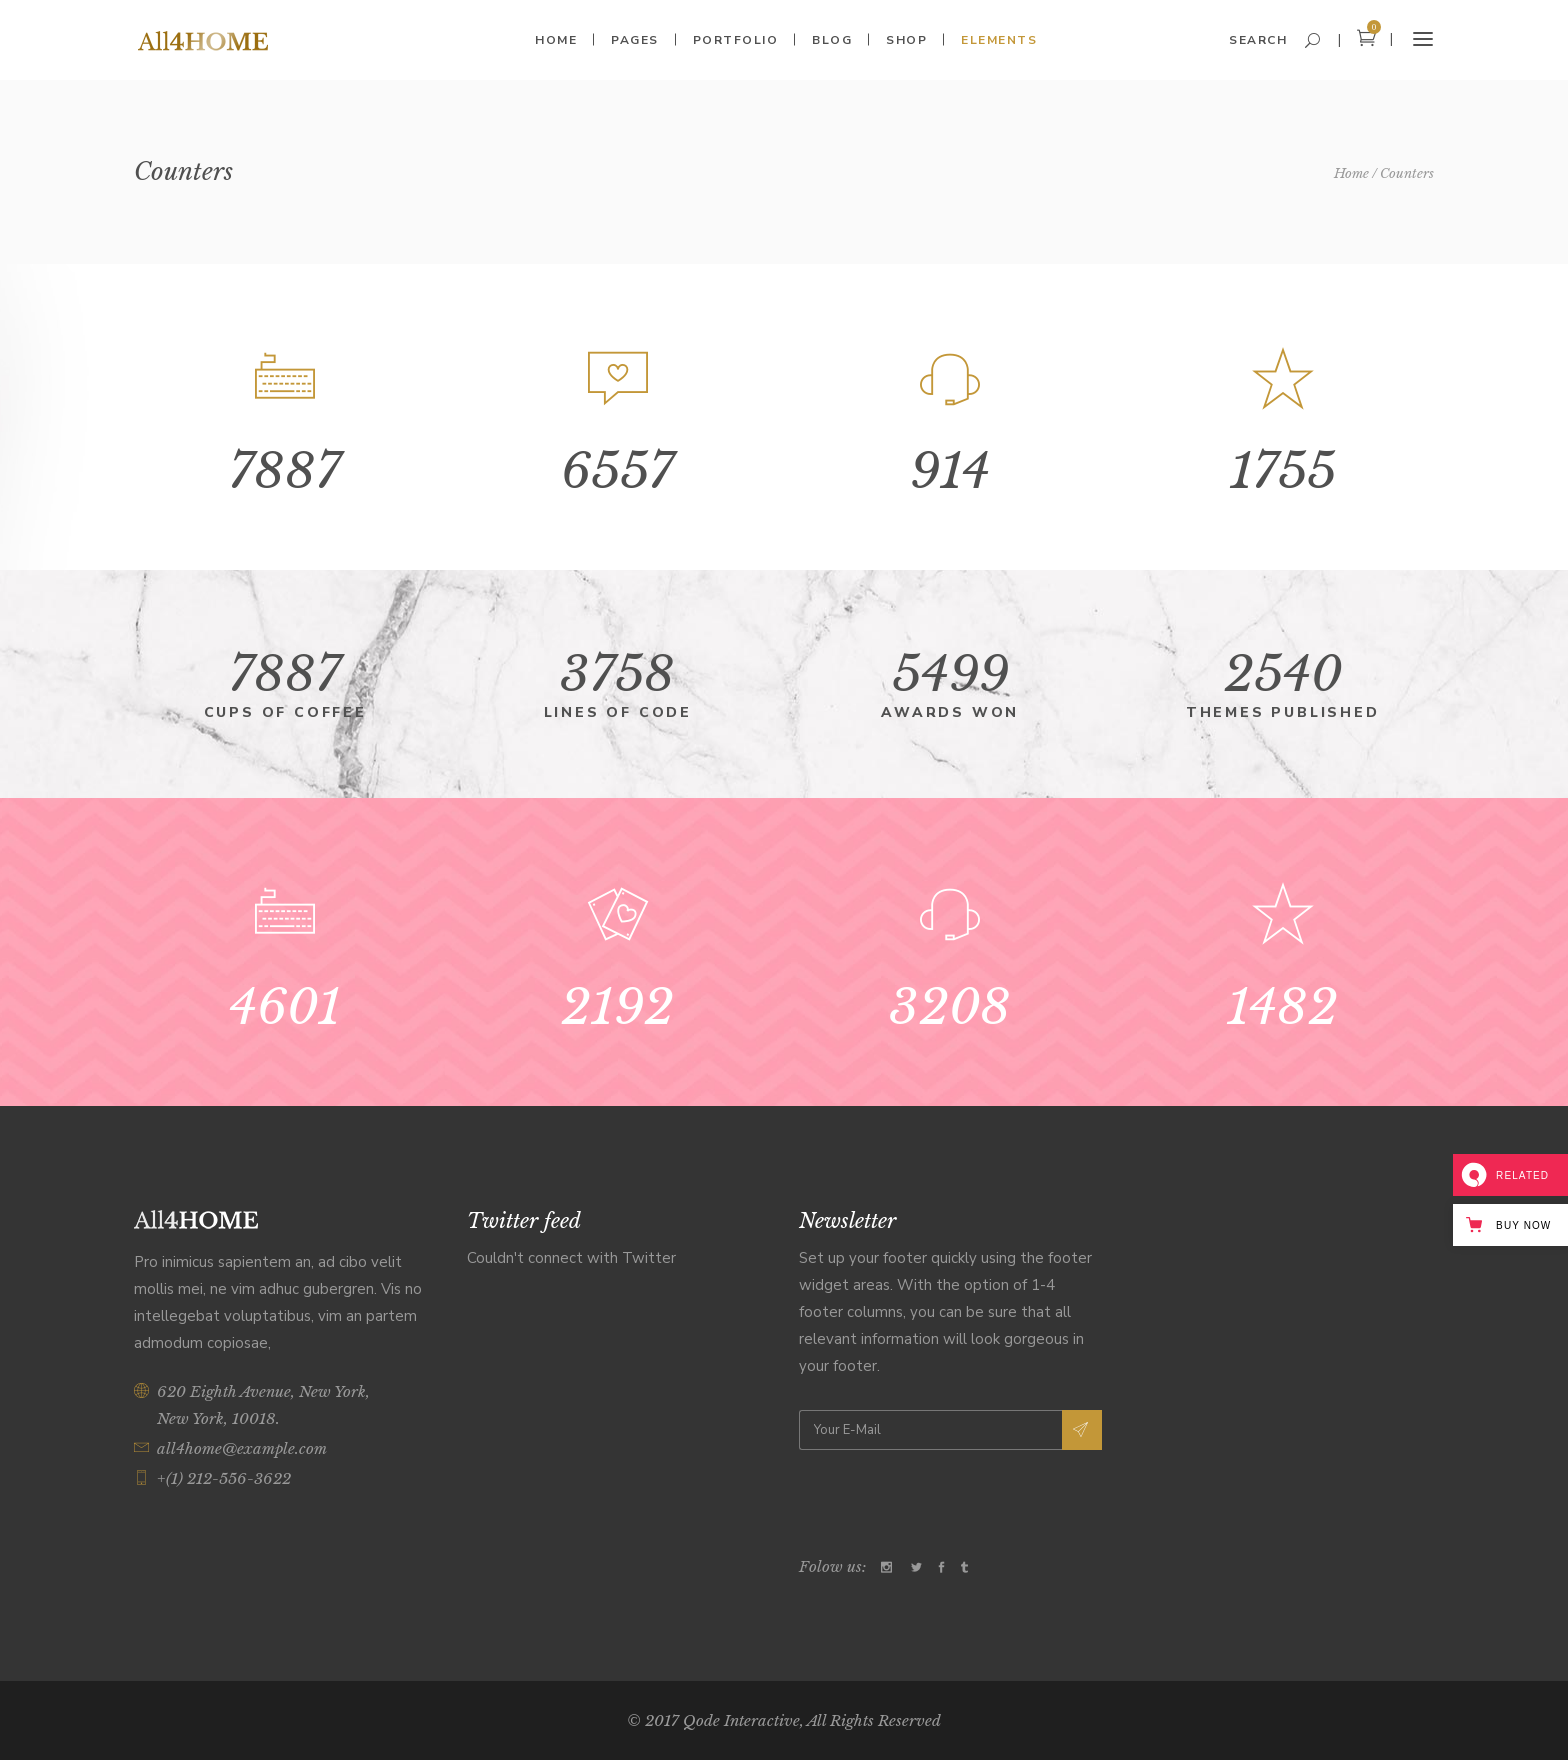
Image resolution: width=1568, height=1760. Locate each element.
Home (1351, 173)
